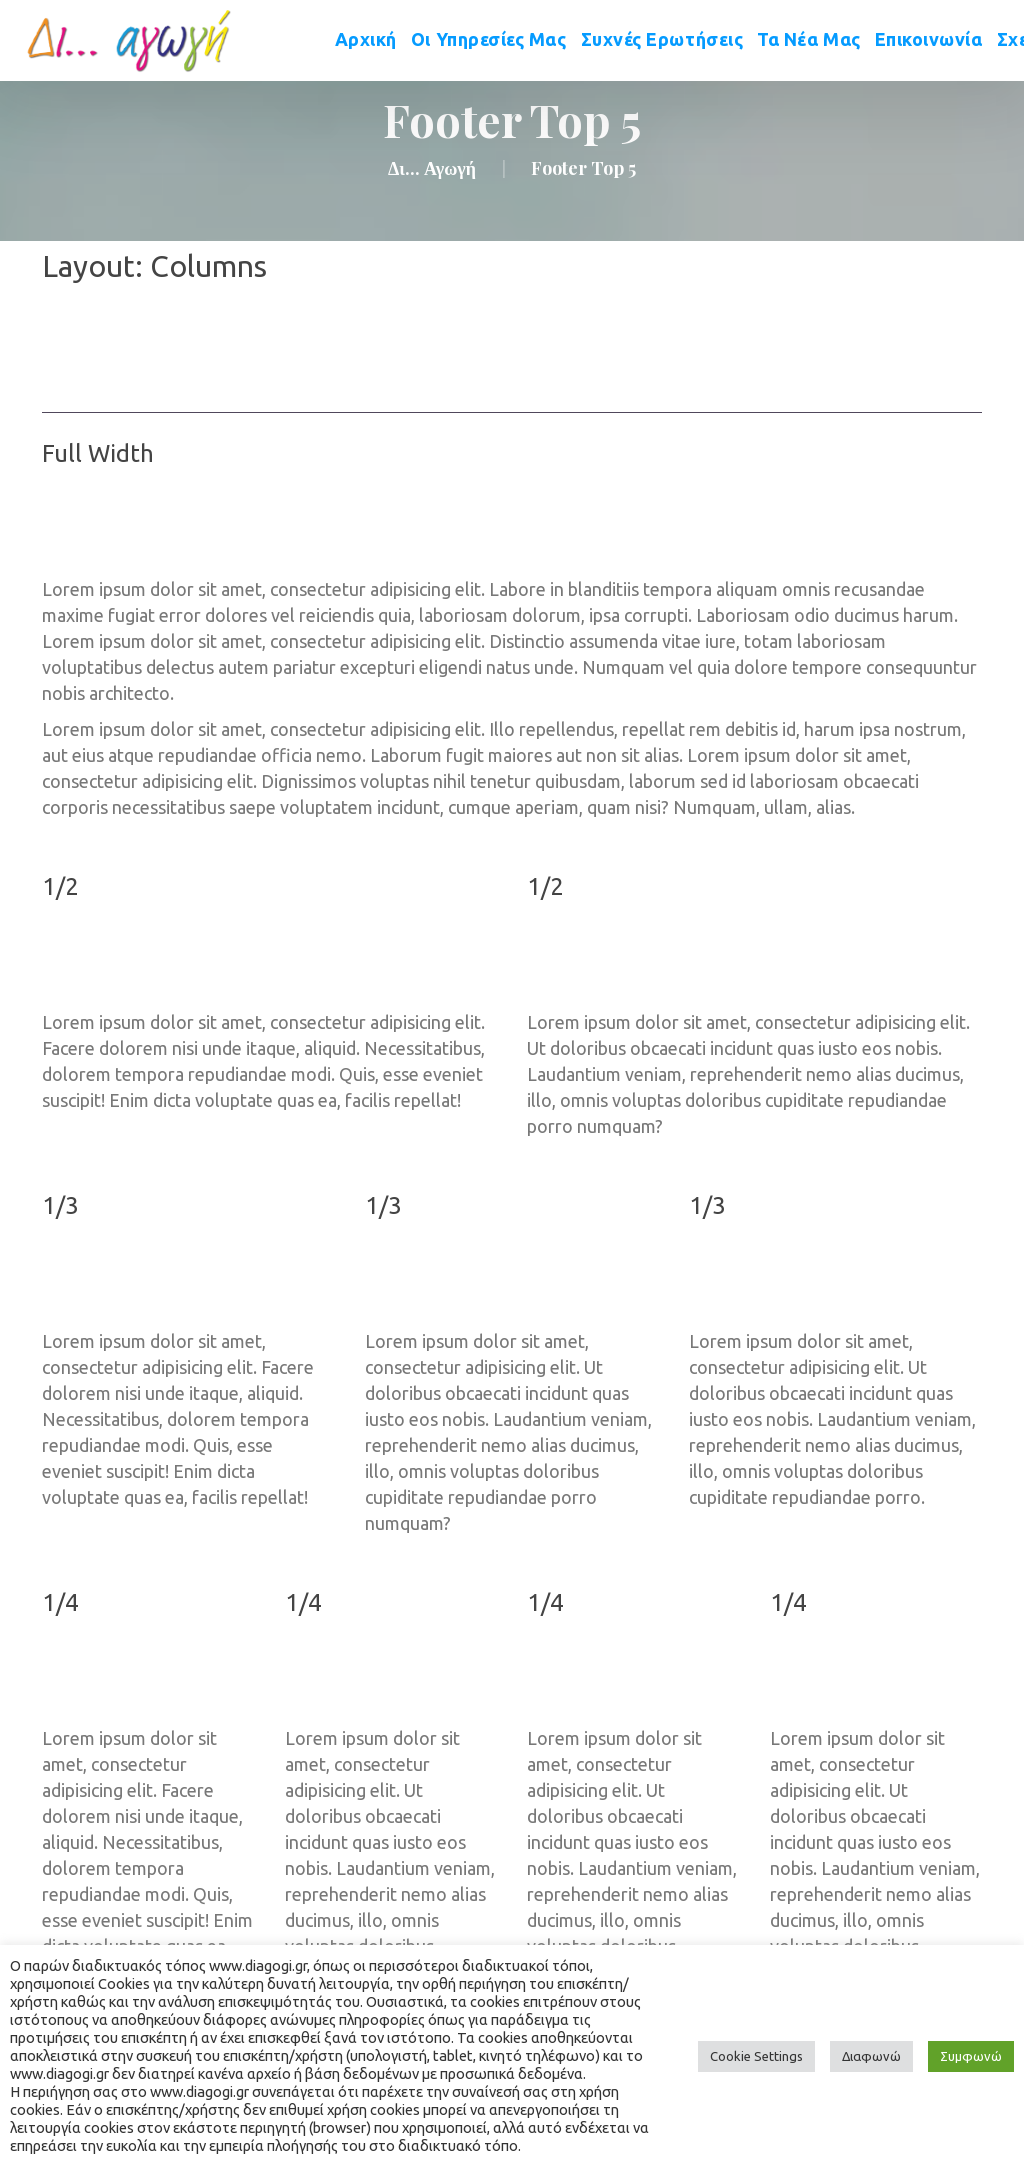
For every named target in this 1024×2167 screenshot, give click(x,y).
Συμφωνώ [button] (971, 2056)
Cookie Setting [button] (756, 2056)
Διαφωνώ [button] (871, 2056)
